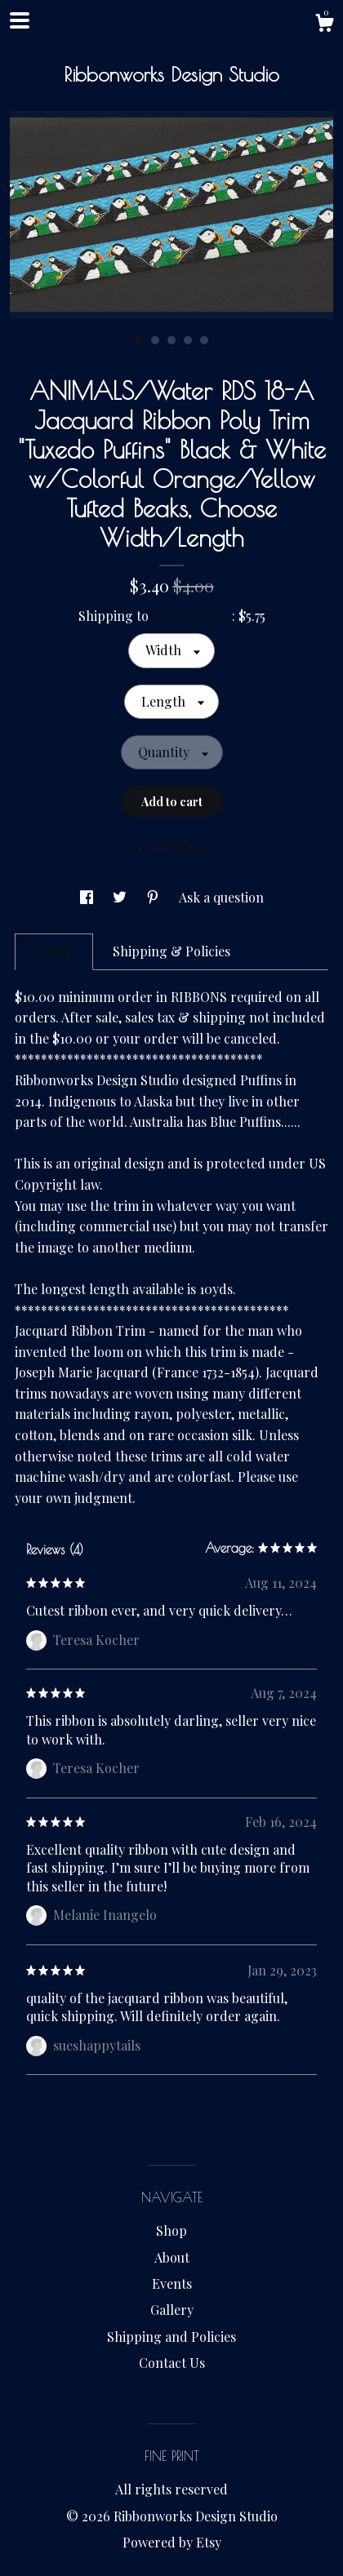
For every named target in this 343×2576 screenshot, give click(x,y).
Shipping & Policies (171, 951)
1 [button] (139, 340)
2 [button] (155, 340)
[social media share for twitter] (121, 897)
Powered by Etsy (171, 2542)
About (171, 2257)
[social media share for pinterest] (154, 897)
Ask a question (221, 897)
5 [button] (204, 340)
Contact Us (172, 2362)
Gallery (172, 2309)
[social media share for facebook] (88, 897)
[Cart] (324, 25)
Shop (171, 2230)
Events (172, 2283)
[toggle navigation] (19, 20)
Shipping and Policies (171, 2336)
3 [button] (171, 340)
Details (54, 951)
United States (192, 615)
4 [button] (188, 340)
